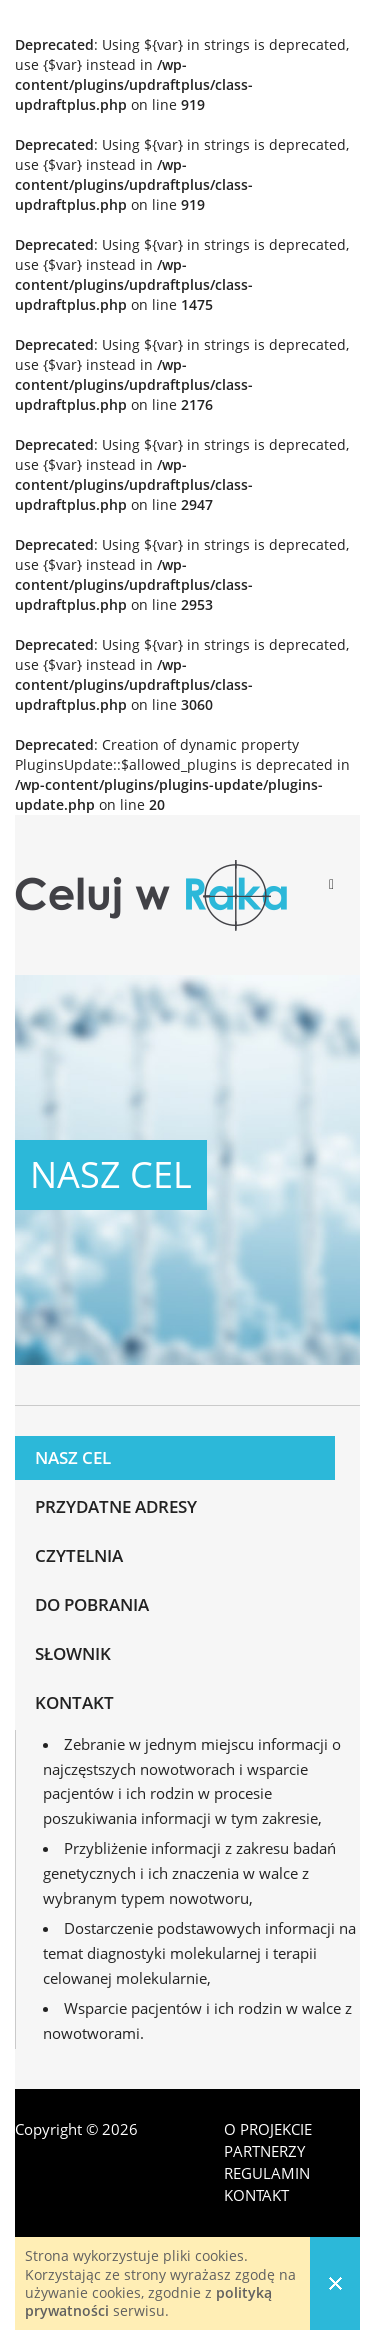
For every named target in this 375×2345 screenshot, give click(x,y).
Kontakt (74, 1702)
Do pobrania (92, 1604)
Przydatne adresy (116, 1506)
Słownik (73, 1653)
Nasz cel (73, 1457)
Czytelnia (79, 1555)
